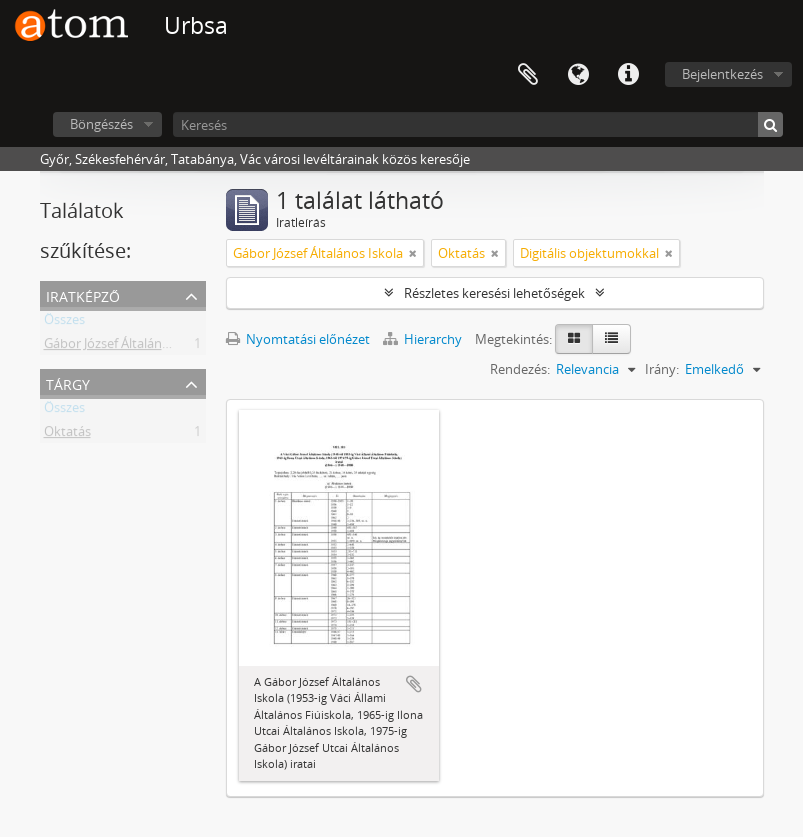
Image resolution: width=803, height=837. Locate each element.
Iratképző (83, 294)
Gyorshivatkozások (628, 75)
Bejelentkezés (722, 74)
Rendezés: (520, 369)
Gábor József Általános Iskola (129, 347)
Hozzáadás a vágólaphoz (414, 684)
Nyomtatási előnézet (298, 339)
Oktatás (67, 435)
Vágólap (528, 75)
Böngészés (101, 124)
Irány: (662, 369)
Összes (64, 323)
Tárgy (68, 382)
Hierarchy (424, 339)
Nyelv (578, 75)
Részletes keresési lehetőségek (494, 293)
